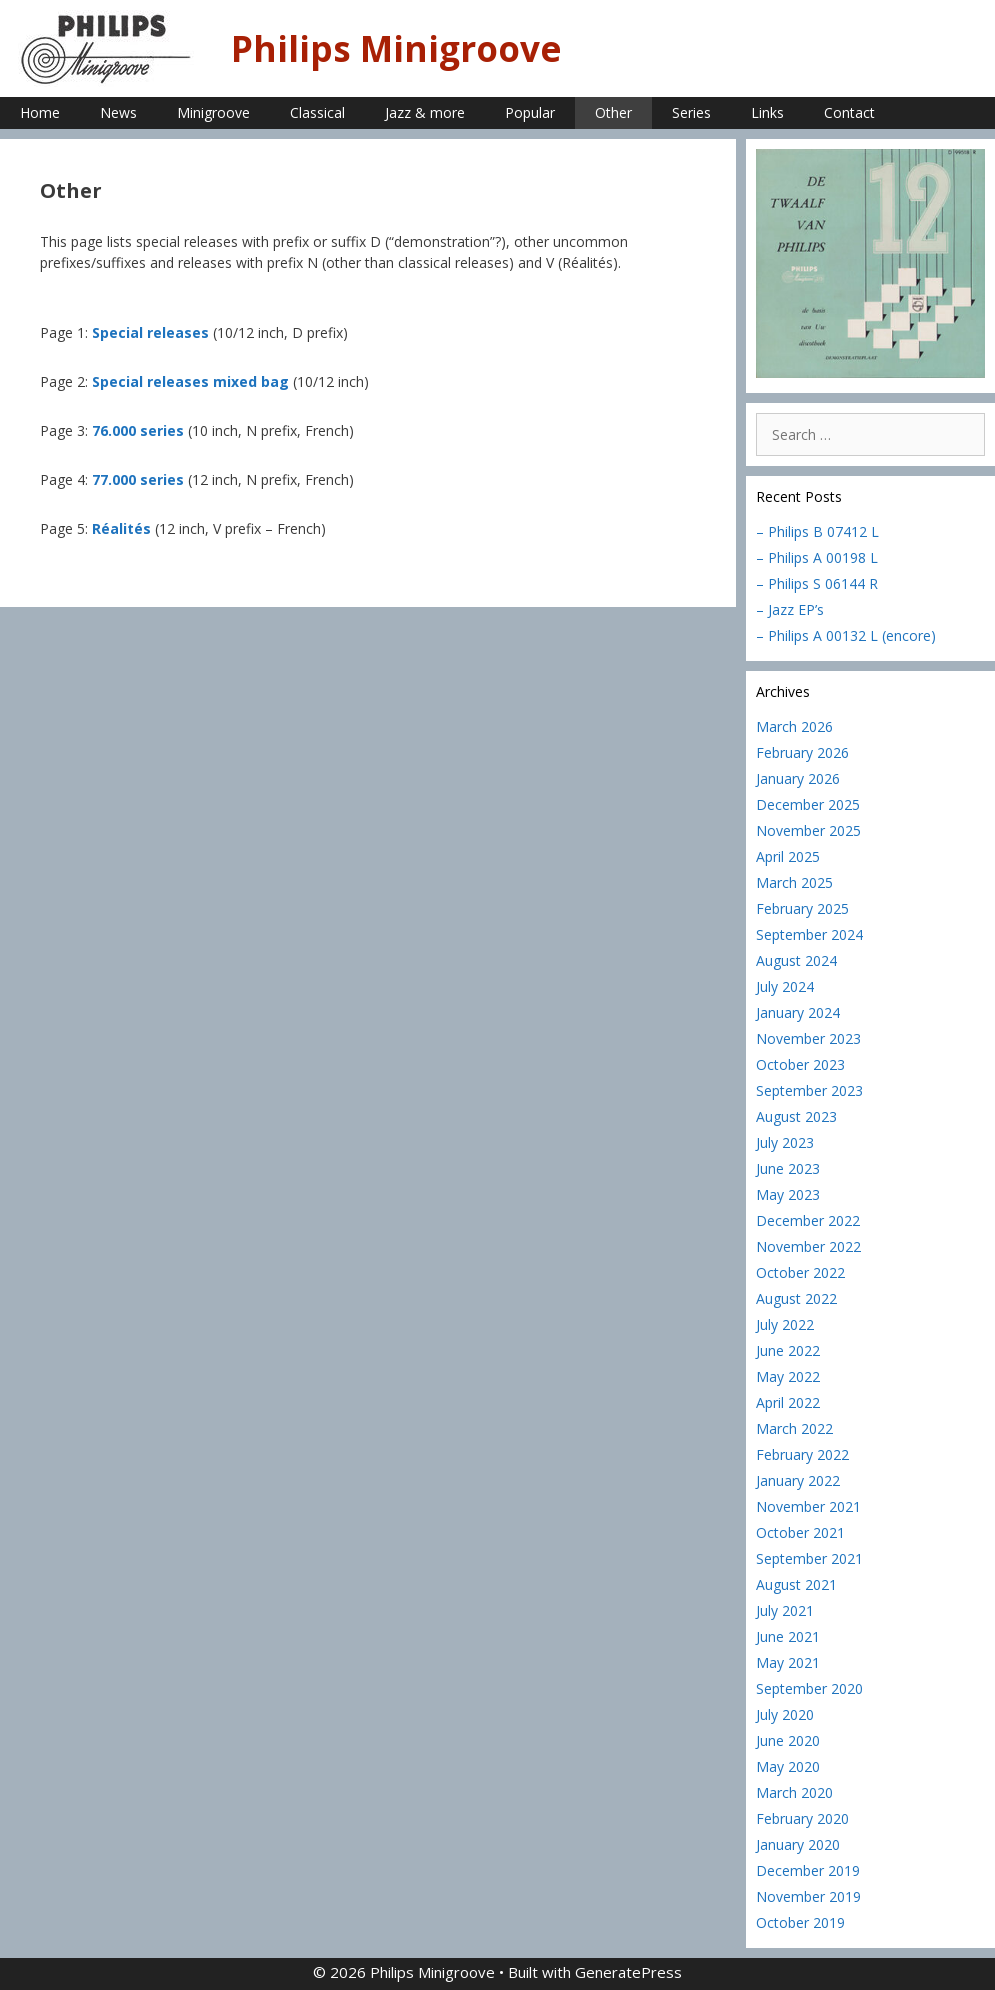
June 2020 (788, 1740)
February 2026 (802, 752)
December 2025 (808, 804)
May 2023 (788, 1194)
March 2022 (794, 1428)
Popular (530, 112)
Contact (849, 112)
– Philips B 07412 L (817, 531)
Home (40, 112)
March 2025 (794, 882)
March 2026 (794, 726)
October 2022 (800, 1272)
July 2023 (785, 1142)
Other (613, 112)
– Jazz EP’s (790, 609)
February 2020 (802, 1818)
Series (691, 112)
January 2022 (798, 1480)
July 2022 (785, 1324)
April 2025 (788, 856)
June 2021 (788, 1636)
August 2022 (796, 1298)
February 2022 (802, 1454)
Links (767, 112)
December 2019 (808, 1870)
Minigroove (213, 112)
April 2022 (788, 1402)
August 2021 (796, 1584)
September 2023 (809, 1090)
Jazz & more (425, 112)
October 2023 (800, 1064)
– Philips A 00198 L (817, 557)
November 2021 (808, 1506)
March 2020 (794, 1792)
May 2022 (788, 1376)
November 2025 (808, 830)
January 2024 (798, 1012)
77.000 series (138, 479)
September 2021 (809, 1558)
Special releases (150, 332)
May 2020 (788, 1766)
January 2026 (798, 778)
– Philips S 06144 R (817, 583)
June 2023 (788, 1168)
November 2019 (808, 1896)
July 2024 (785, 986)
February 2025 (802, 908)
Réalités (121, 528)
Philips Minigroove (396, 48)
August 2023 (796, 1116)
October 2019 (800, 1922)
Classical (317, 112)
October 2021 (800, 1532)
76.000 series (138, 430)
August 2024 (796, 960)
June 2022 (788, 1350)
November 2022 (808, 1246)
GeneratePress (628, 1972)
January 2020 (798, 1844)
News (118, 112)
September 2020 (809, 1688)
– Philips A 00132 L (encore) (846, 635)
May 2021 (788, 1662)
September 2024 (809, 934)
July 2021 (785, 1610)
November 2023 (808, 1038)
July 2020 (785, 1714)
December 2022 (808, 1220)
